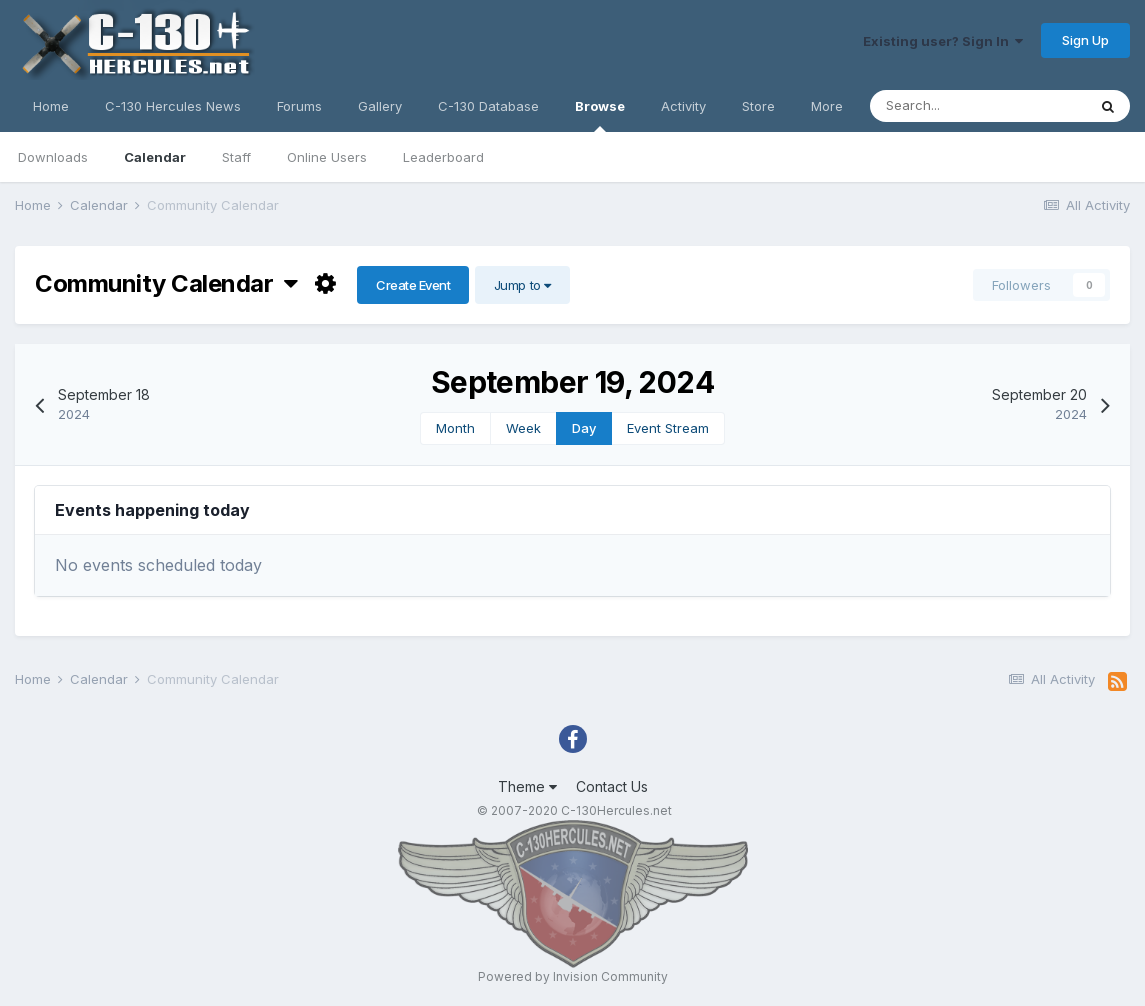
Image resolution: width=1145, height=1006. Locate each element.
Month (455, 428)
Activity (683, 106)
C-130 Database (488, 106)
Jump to (522, 285)
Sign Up (1085, 40)
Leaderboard (443, 157)
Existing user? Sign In (943, 41)
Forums (299, 106)
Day (584, 428)
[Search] (978, 106)
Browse (600, 115)
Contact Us (612, 786)
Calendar (155, 157)
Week (523, 428)
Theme (527, 786)
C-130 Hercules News (173, 106)
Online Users (327, 157)
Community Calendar (166, 283)
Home (51, 106)
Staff (236, 157)
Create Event (413, 285)
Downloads (53, 157)
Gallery (380, 106)
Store (758, 106)
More (827, 106)
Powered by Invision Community (573, 976)
